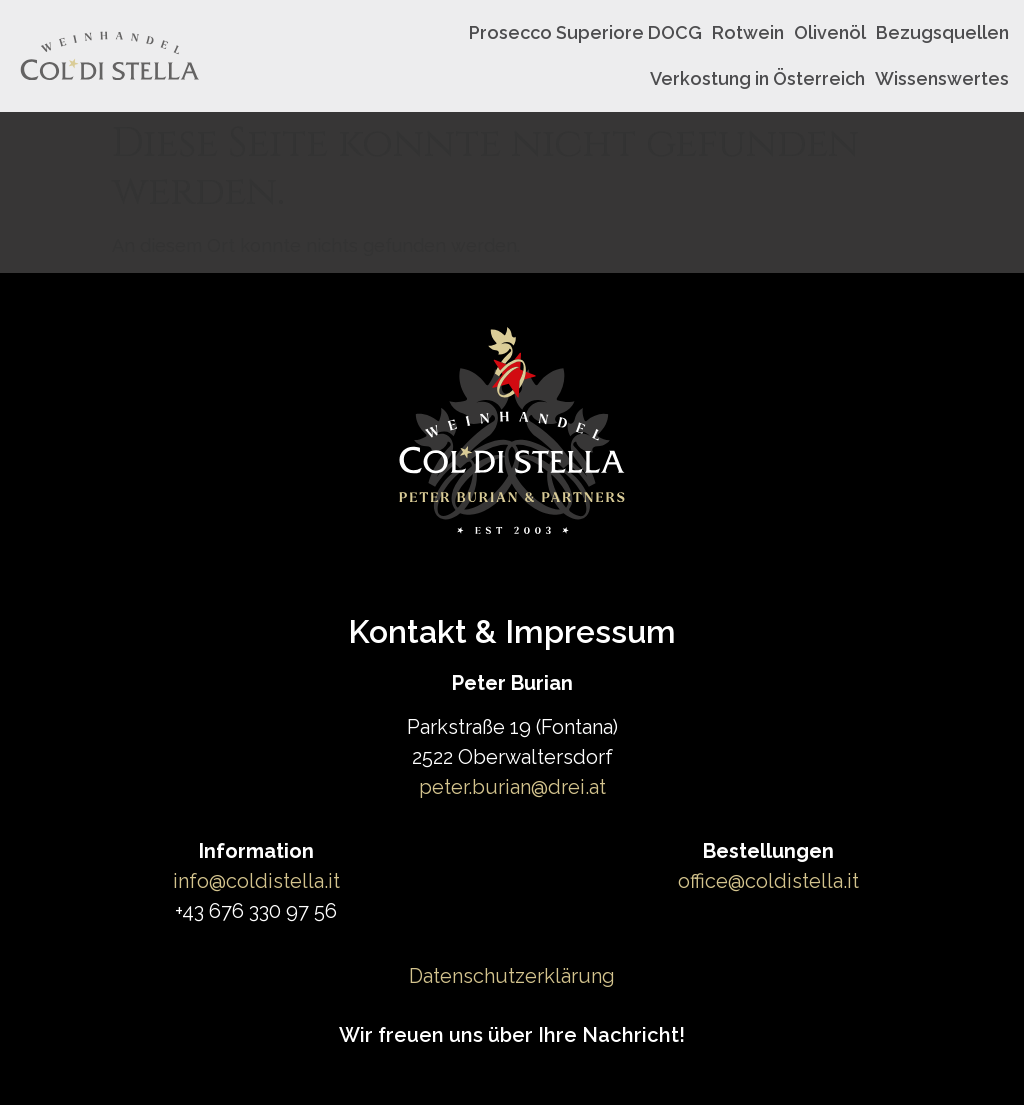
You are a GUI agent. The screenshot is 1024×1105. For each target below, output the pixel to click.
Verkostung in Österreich (757, 78)
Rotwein (748, 32)
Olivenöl (830, 32)
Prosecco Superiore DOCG (585, 32)
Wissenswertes (942, 78)
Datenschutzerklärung (512, 976)
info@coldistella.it (256, 881)
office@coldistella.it (768, 881)
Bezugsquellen (942, 32)
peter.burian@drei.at (512, 787)
